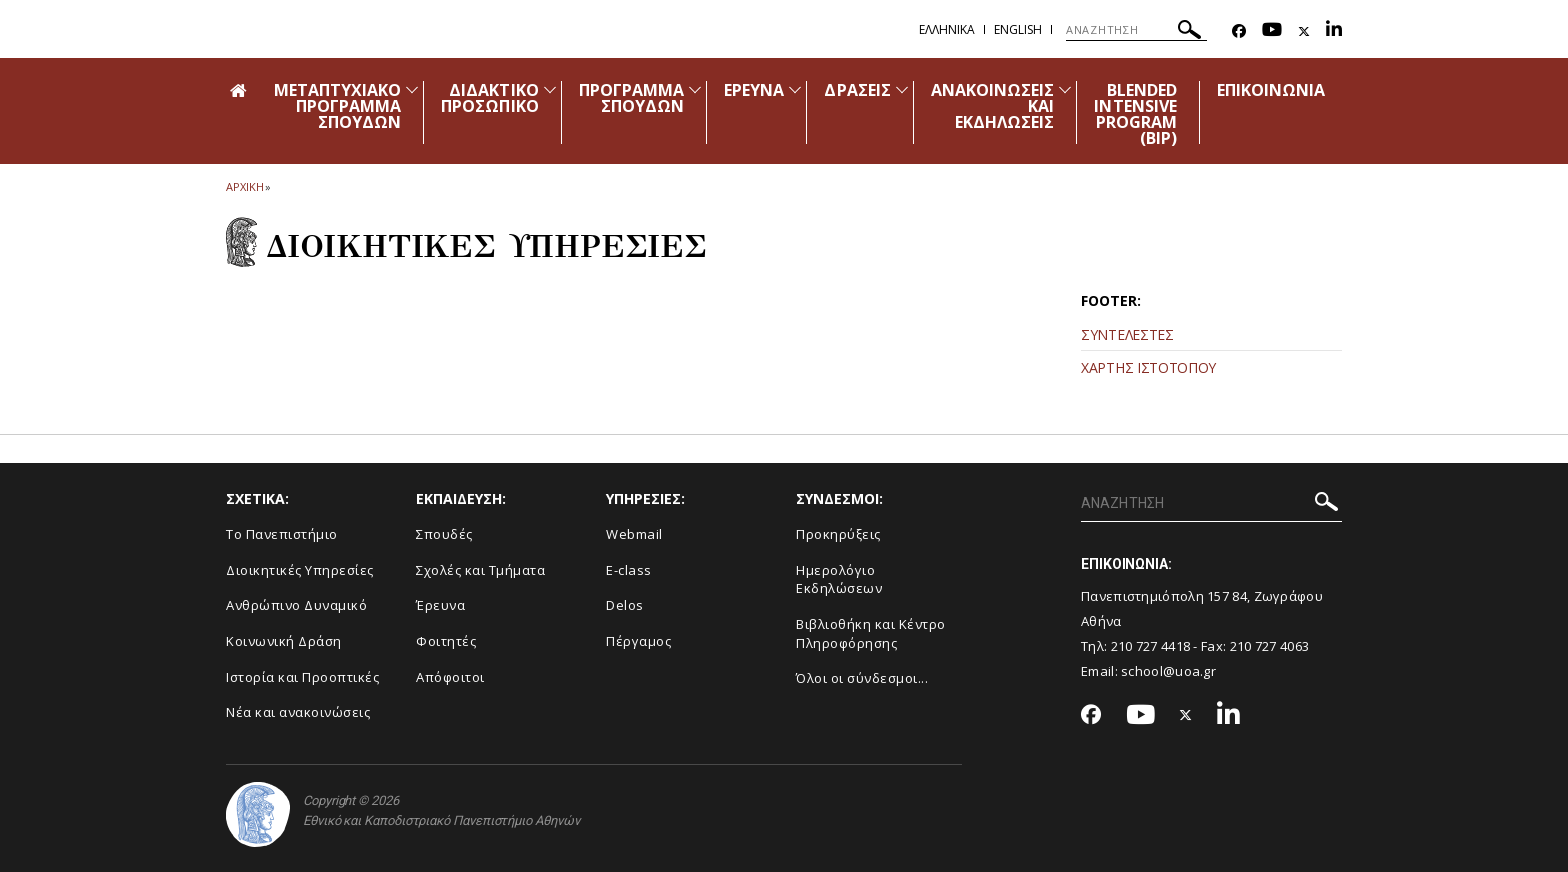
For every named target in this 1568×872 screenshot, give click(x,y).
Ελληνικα (947, 29)
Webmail (634, 534)
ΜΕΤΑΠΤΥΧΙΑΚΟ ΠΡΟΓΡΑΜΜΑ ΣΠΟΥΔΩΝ (338, 106)
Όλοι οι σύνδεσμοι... (862, 678)
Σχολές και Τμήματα (480, 570)
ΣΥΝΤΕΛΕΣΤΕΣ (1127, 334)
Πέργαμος (638, 641)
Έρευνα (440, 605)
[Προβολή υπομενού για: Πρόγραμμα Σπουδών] (695, 89)
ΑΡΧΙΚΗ (244, 186)
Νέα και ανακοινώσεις (298, 712)
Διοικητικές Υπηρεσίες (300, 570)
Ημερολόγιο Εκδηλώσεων (839, 579)
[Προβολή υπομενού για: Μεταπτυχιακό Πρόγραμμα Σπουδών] (412, 89)
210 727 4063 (1270, 646)
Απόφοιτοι (450, 677)
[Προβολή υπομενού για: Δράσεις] (902, 89)
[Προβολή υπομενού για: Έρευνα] (795, 89)
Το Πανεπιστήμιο (282, 534)
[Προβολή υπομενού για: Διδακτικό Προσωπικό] (550, 89)
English (1018, 29)
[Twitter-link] (1304, 31)
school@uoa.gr (1168, 671)
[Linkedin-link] (1334, 31)
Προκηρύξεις (838, 534)
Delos (625, 605)
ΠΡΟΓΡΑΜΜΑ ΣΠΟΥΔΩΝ (631, 98)
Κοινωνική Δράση (284, 641)
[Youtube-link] (1272, 31)
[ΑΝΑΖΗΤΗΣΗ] (1136, 30)
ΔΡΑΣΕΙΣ (857, 90)
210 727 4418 (1151, 646)
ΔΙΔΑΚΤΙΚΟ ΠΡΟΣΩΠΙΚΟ (489, 98)
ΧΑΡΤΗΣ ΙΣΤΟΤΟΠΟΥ (1148, 367)
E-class (629, 570)
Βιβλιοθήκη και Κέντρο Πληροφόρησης (871, 633)
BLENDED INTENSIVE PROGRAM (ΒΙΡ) (1135, 114)
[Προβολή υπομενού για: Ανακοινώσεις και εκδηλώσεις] (1065, 89)
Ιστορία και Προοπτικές (302, 677)
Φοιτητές (446, 641)
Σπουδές (444, 534)
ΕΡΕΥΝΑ (754, 90)
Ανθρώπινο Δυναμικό (296, 605)
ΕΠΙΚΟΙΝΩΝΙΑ (1271, 90)
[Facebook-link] (1239, 31)
